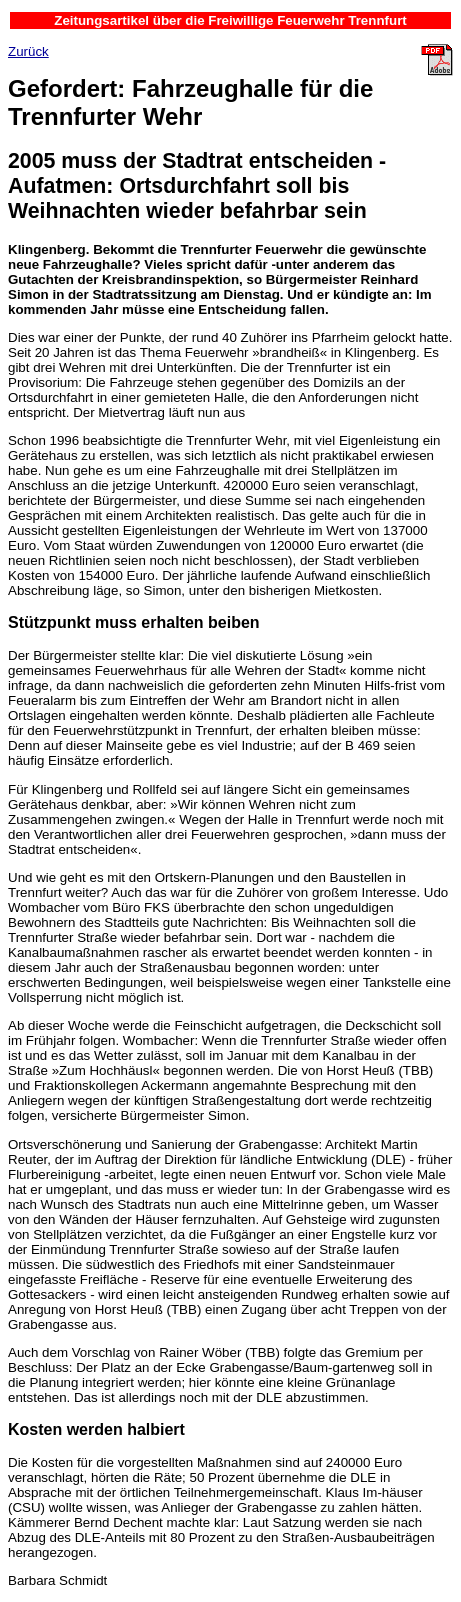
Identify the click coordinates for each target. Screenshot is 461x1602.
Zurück (28, 51)
